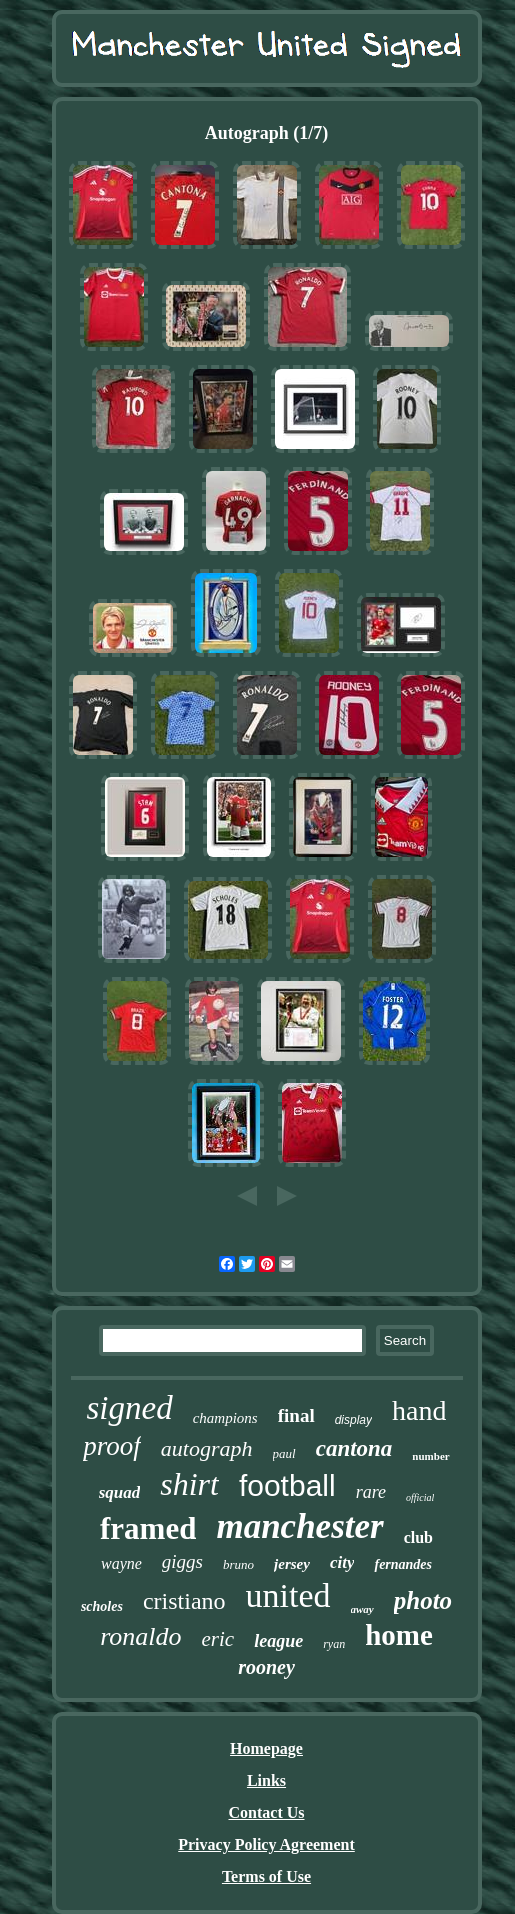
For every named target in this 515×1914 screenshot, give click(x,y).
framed (148, 1528)
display (353, 1420)
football (287, 1485)
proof (112, 1446)
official (420, 1497)
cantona (354, 1448)
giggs (182, 1561)
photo (423, 1600)
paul (284, 1453)
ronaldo (140, 1636)
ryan (334, 1644)
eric (218, 1639)
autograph (207, 1448)
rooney (266, 1667)
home (399, 1635)
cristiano (184, 1601)
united (288, 1595)
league (278, 1641)
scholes (102, 1606)
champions (225, 1418)
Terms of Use (266, 1876)
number (430, 1456)
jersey (292, 1564)
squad (120, 1492)
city (342, 1562)
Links (266, 1780)
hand (419, 1410)
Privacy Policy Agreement (266, 1844)
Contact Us (267, 1812)
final (296, 1415)
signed (130, 1408)
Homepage (266, 1748)
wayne (121, 1563)
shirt (189, 1484)
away (362, 1609)
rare (371, 1492)
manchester (299, 1526)
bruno (238, 1564)
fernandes (403, 1564)
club (418, 1537)
